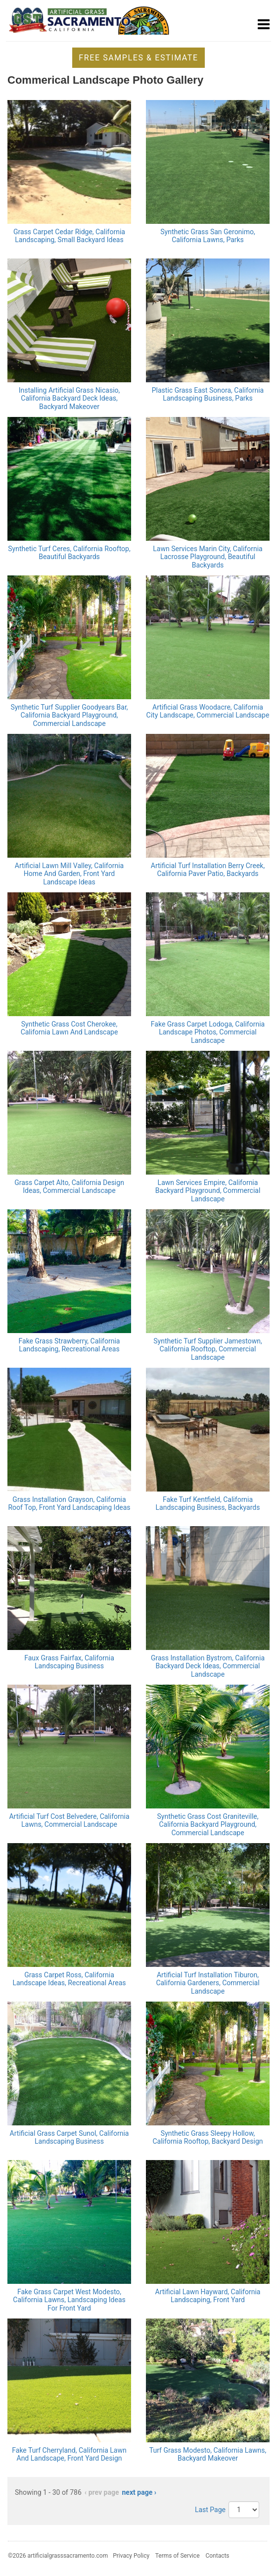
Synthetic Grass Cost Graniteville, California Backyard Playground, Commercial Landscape (208, 1824)
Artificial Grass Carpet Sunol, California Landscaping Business (69, 2137)
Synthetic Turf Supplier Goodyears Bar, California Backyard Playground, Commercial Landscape (69, 715)
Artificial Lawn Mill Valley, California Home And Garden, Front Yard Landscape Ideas (69, 874)
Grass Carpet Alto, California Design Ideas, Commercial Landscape (69, 1187)
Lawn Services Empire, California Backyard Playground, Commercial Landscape (208, 1191)
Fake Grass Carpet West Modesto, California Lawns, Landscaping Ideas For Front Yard (69, 2300)
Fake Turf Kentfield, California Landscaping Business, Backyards (208, 1503)
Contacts (217, 2555)
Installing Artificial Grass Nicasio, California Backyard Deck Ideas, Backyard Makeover (69, 398)
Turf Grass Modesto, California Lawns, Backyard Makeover (207, 2454)
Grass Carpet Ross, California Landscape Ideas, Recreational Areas (69, 1979)
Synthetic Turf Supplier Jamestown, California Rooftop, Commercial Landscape (207, 1349)
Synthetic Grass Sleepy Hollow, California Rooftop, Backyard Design (207, 2137)
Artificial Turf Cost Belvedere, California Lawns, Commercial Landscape (69, 1820)
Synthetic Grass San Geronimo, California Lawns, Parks (207, 236)
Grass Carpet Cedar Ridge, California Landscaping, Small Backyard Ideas (69, 236)
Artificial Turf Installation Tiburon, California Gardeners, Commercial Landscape (207, 1983)
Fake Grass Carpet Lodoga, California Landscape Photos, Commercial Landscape (208, 1032)
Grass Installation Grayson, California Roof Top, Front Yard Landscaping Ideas (69, 1503)
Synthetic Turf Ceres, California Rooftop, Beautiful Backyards (69, 553)
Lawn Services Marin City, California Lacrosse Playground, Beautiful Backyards (207, 557)
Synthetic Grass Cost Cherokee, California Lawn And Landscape (69, 1028)
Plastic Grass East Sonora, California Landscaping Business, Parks (208, 394)
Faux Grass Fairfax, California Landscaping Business (69, 1662)
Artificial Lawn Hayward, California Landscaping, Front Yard (208, 2296)
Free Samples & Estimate (138, 57)
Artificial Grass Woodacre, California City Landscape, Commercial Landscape (208, 711)
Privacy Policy (131, 2555)
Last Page (210, 2510)
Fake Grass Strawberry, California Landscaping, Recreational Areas (69, 1345)
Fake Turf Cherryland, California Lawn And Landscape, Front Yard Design (69, 2454)
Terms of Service (177, 2555)
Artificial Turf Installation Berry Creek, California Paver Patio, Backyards (208, 870)
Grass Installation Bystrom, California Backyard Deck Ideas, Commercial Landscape (208, 1666)
